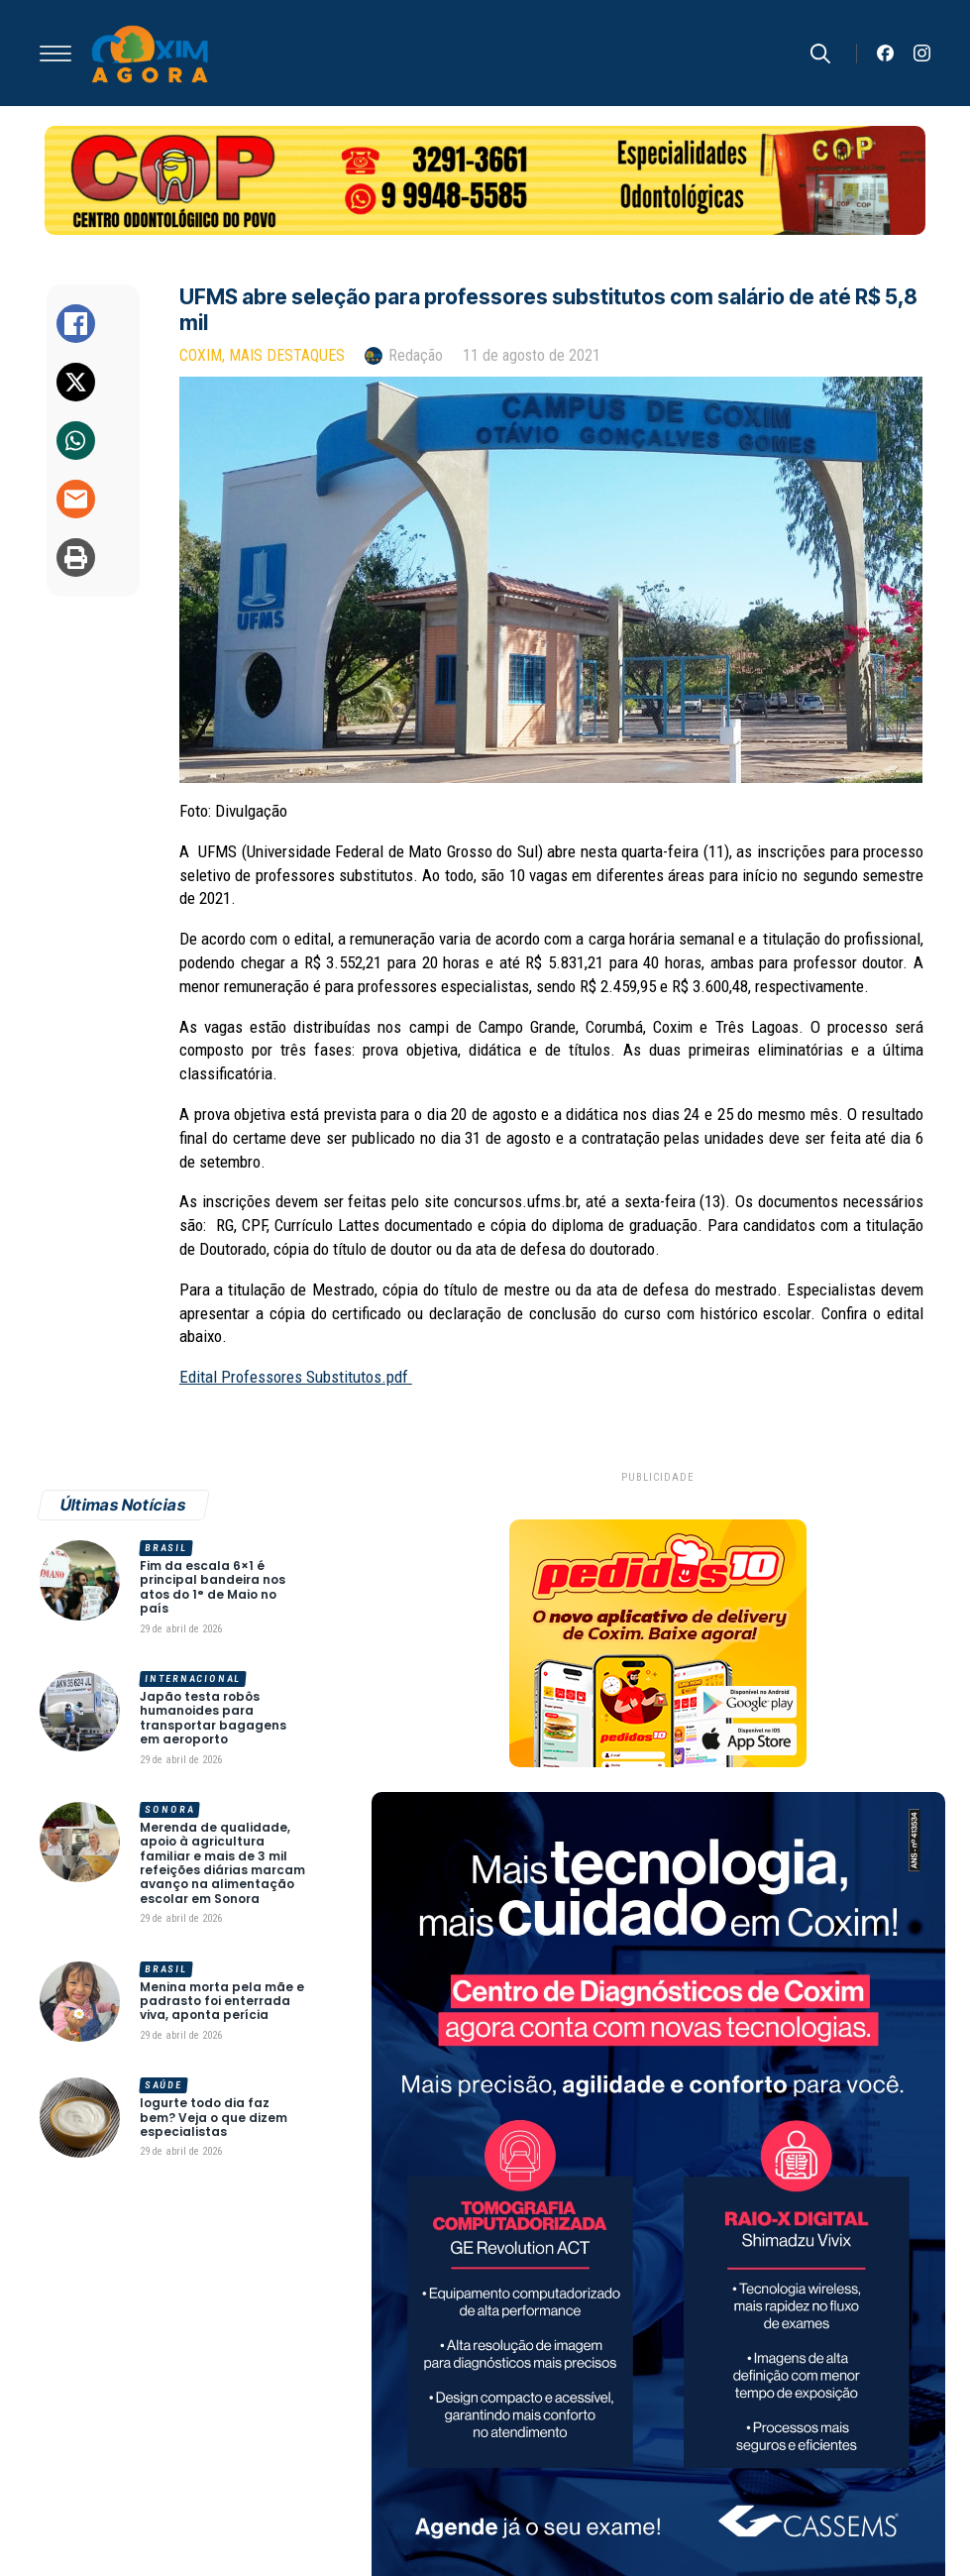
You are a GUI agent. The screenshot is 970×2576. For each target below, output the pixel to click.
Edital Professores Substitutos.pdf (295, 1377)
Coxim (200, 355)
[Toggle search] (820, 53)
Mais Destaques (287, 355)
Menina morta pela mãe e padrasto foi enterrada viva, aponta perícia (222, 2001)
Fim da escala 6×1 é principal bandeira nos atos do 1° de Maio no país (212, 1588)
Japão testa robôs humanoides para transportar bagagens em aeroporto (213, 1718)
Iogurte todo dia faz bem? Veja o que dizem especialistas (213, 2117)
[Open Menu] (55, 53)
